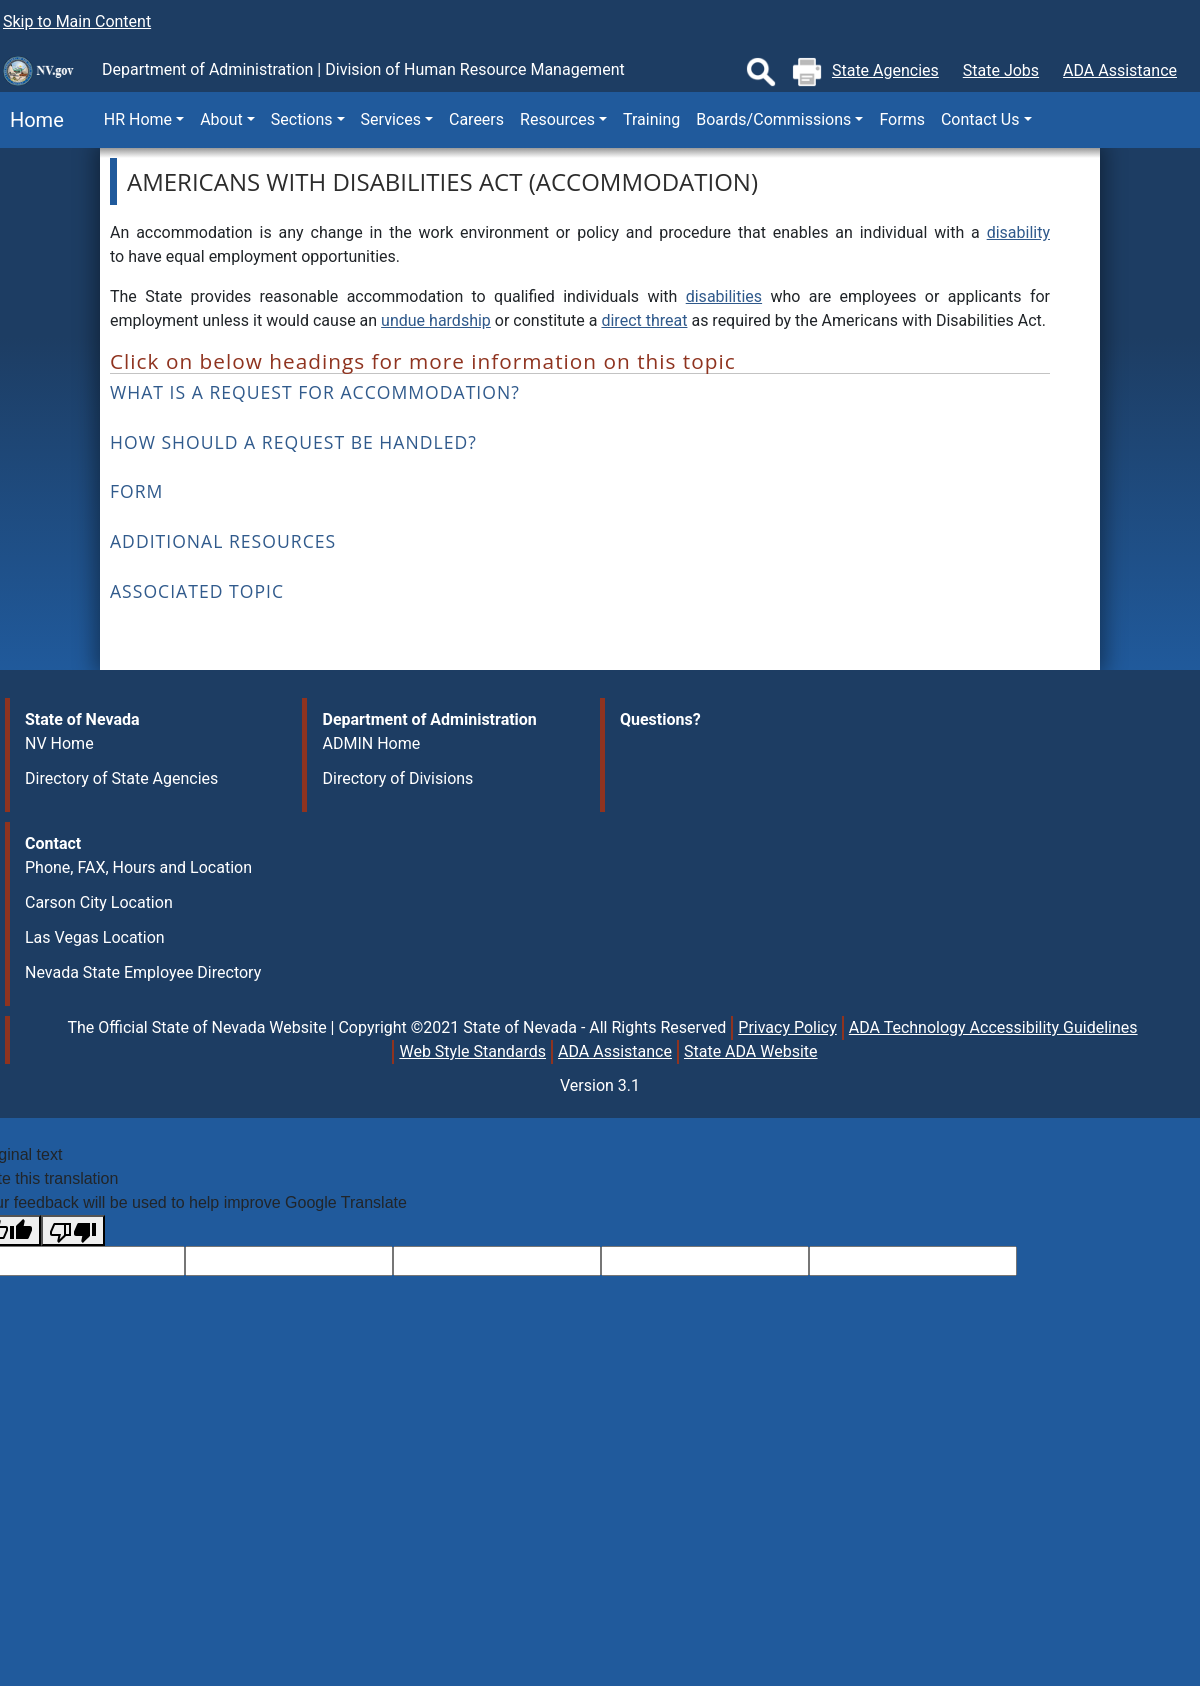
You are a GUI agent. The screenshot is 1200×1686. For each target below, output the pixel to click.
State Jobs (1001, 70)
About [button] (221, 119)
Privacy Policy (787, 1027)
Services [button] (391, 119)
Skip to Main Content (77, 21)
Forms (902, 119)
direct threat (644, 320)
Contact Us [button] (980, 119)
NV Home (59, 743)
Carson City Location (99, 902)
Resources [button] (557, 119)
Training (651, 119)
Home (32, 120)
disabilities (724, 296)
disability (1018, 232)
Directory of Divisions (397, 778)
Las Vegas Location (95, 937)
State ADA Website (751, 1051)
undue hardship (436, 320)
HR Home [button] (138, 119)
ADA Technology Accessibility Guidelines (993, 1027)
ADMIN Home (371, 743)
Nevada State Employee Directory (143, 972)
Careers (476, 119)
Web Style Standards (472, 1051)
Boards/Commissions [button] (773, 119)
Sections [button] (302, 119)
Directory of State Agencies (121, 778)
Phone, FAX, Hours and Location (138, 867)
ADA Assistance (1120, 70)
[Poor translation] (73, 1230)
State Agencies (885, 70)
